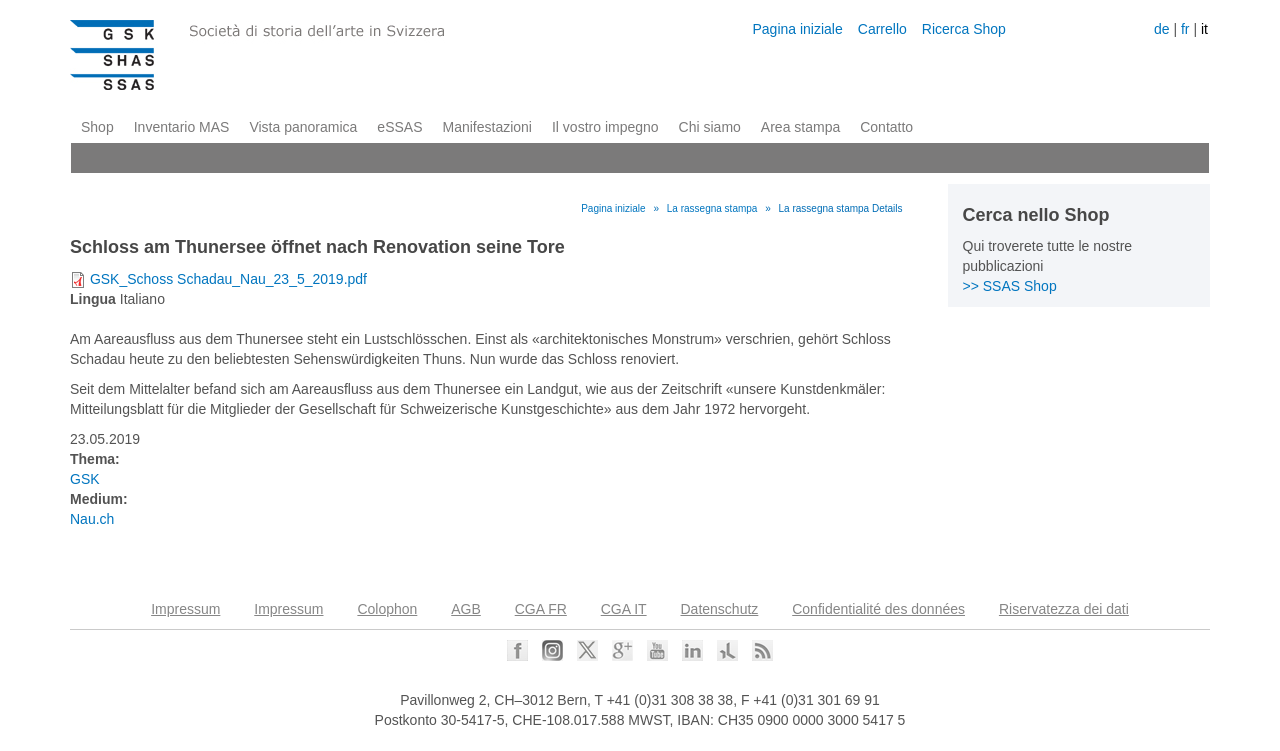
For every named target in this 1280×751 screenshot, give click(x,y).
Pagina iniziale (797, 29)
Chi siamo (710, 127)
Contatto (886, 127)
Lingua (93, 299)
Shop (97, 127)
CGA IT (624, 609)
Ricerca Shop (964, 29)
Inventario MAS (182, 127)
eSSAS (399, 127)
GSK (85, 479)
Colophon (387, 609)
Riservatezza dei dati (1064, 609)
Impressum (185, 609)
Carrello (882, 29)
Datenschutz (720, 609)
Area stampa (800, 127)
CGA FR (541, 609)
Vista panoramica (303, 127)
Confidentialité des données (878, 609)
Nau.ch (92, 519)
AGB (466, 609)
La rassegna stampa (712, 208)
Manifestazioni (487, 127)
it (1204, 29)
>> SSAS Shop (1010, 286)
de (1162, 29)
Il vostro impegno (605, 127)
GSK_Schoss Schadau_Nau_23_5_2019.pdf (228, 279)
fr (1185, 29)
